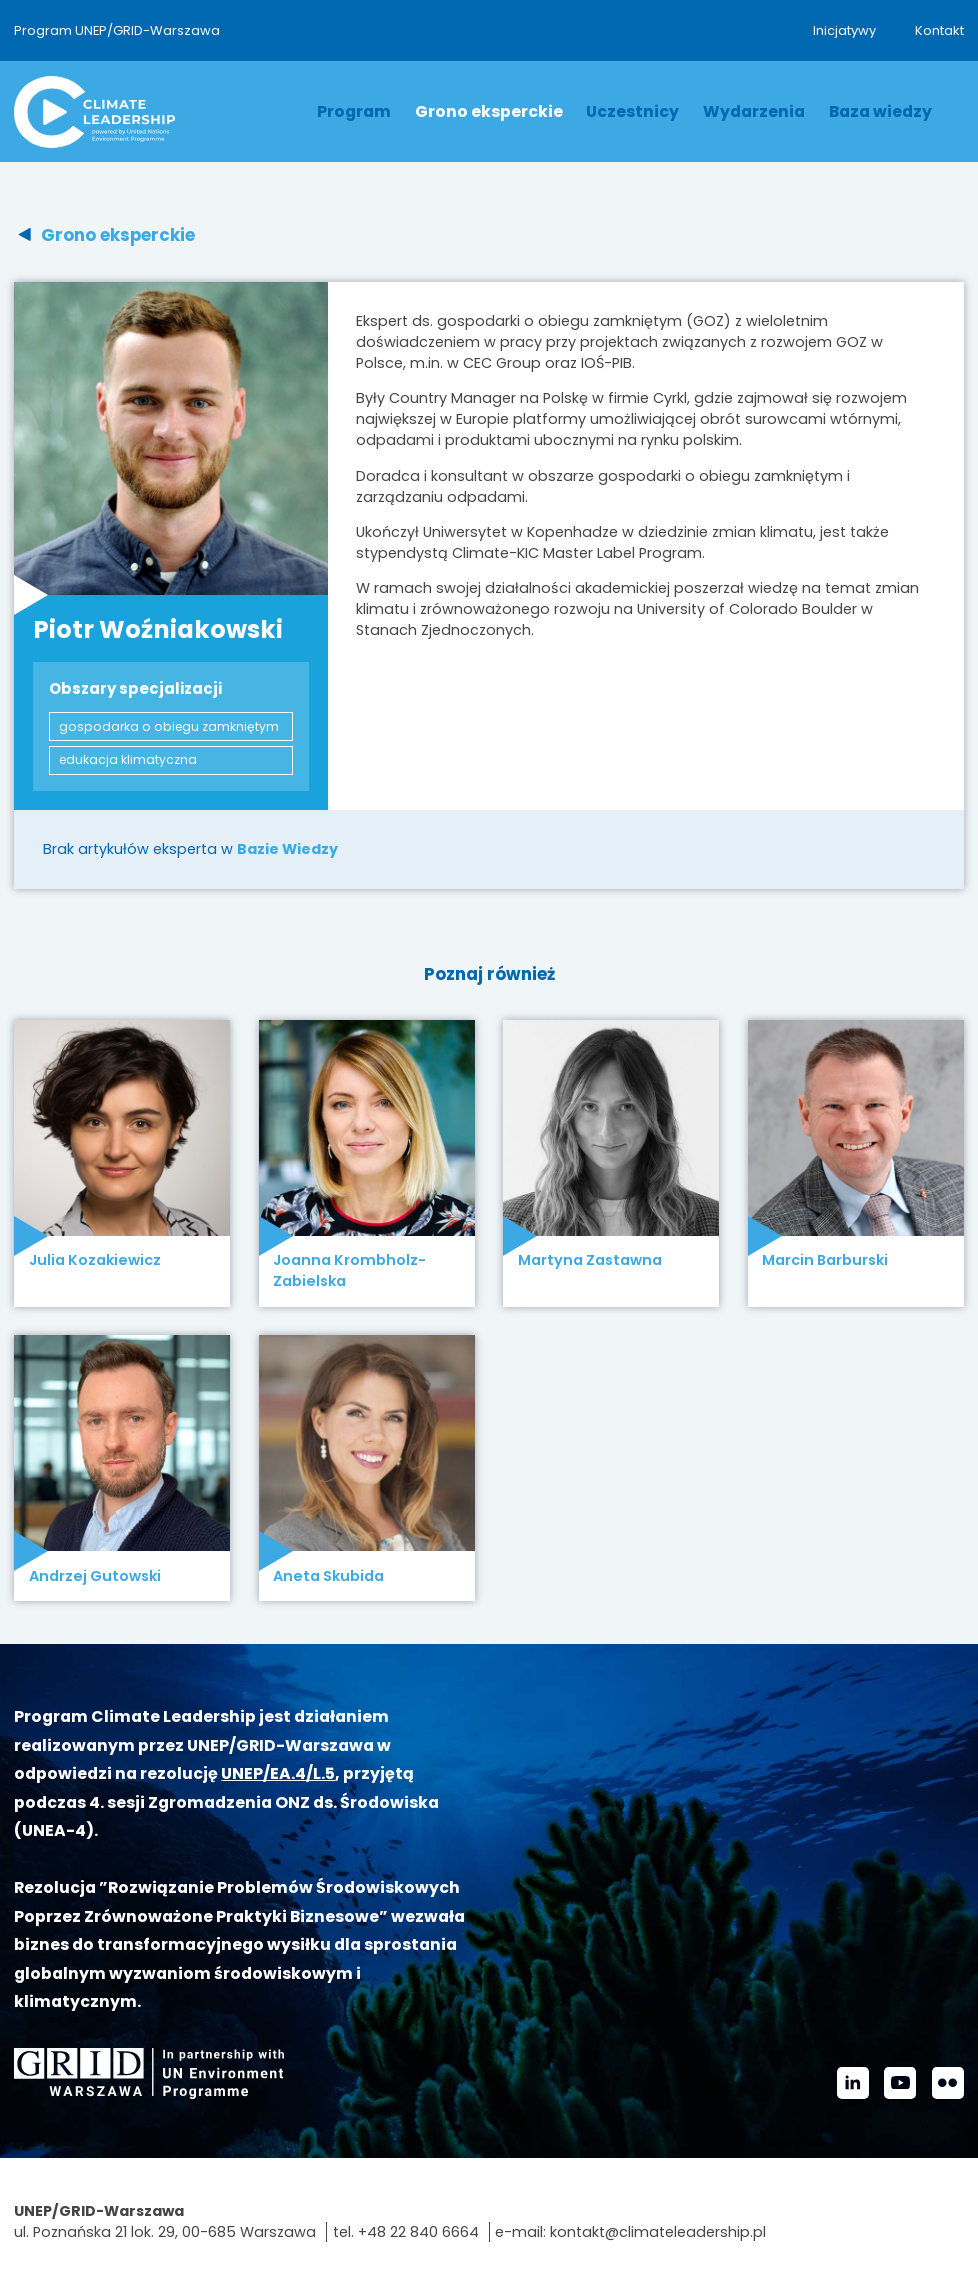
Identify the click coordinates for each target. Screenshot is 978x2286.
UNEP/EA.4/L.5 (278, 1773)
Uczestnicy (632, 111)
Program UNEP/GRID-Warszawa (117, 30)
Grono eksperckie (489, 111)
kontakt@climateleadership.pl (658, 2232)
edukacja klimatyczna (128, 759)
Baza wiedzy (880, 111)
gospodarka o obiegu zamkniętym (169, 726)
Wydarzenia (754, 111)
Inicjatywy (844, 30)
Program (354, 111)
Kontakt (939, 30)
